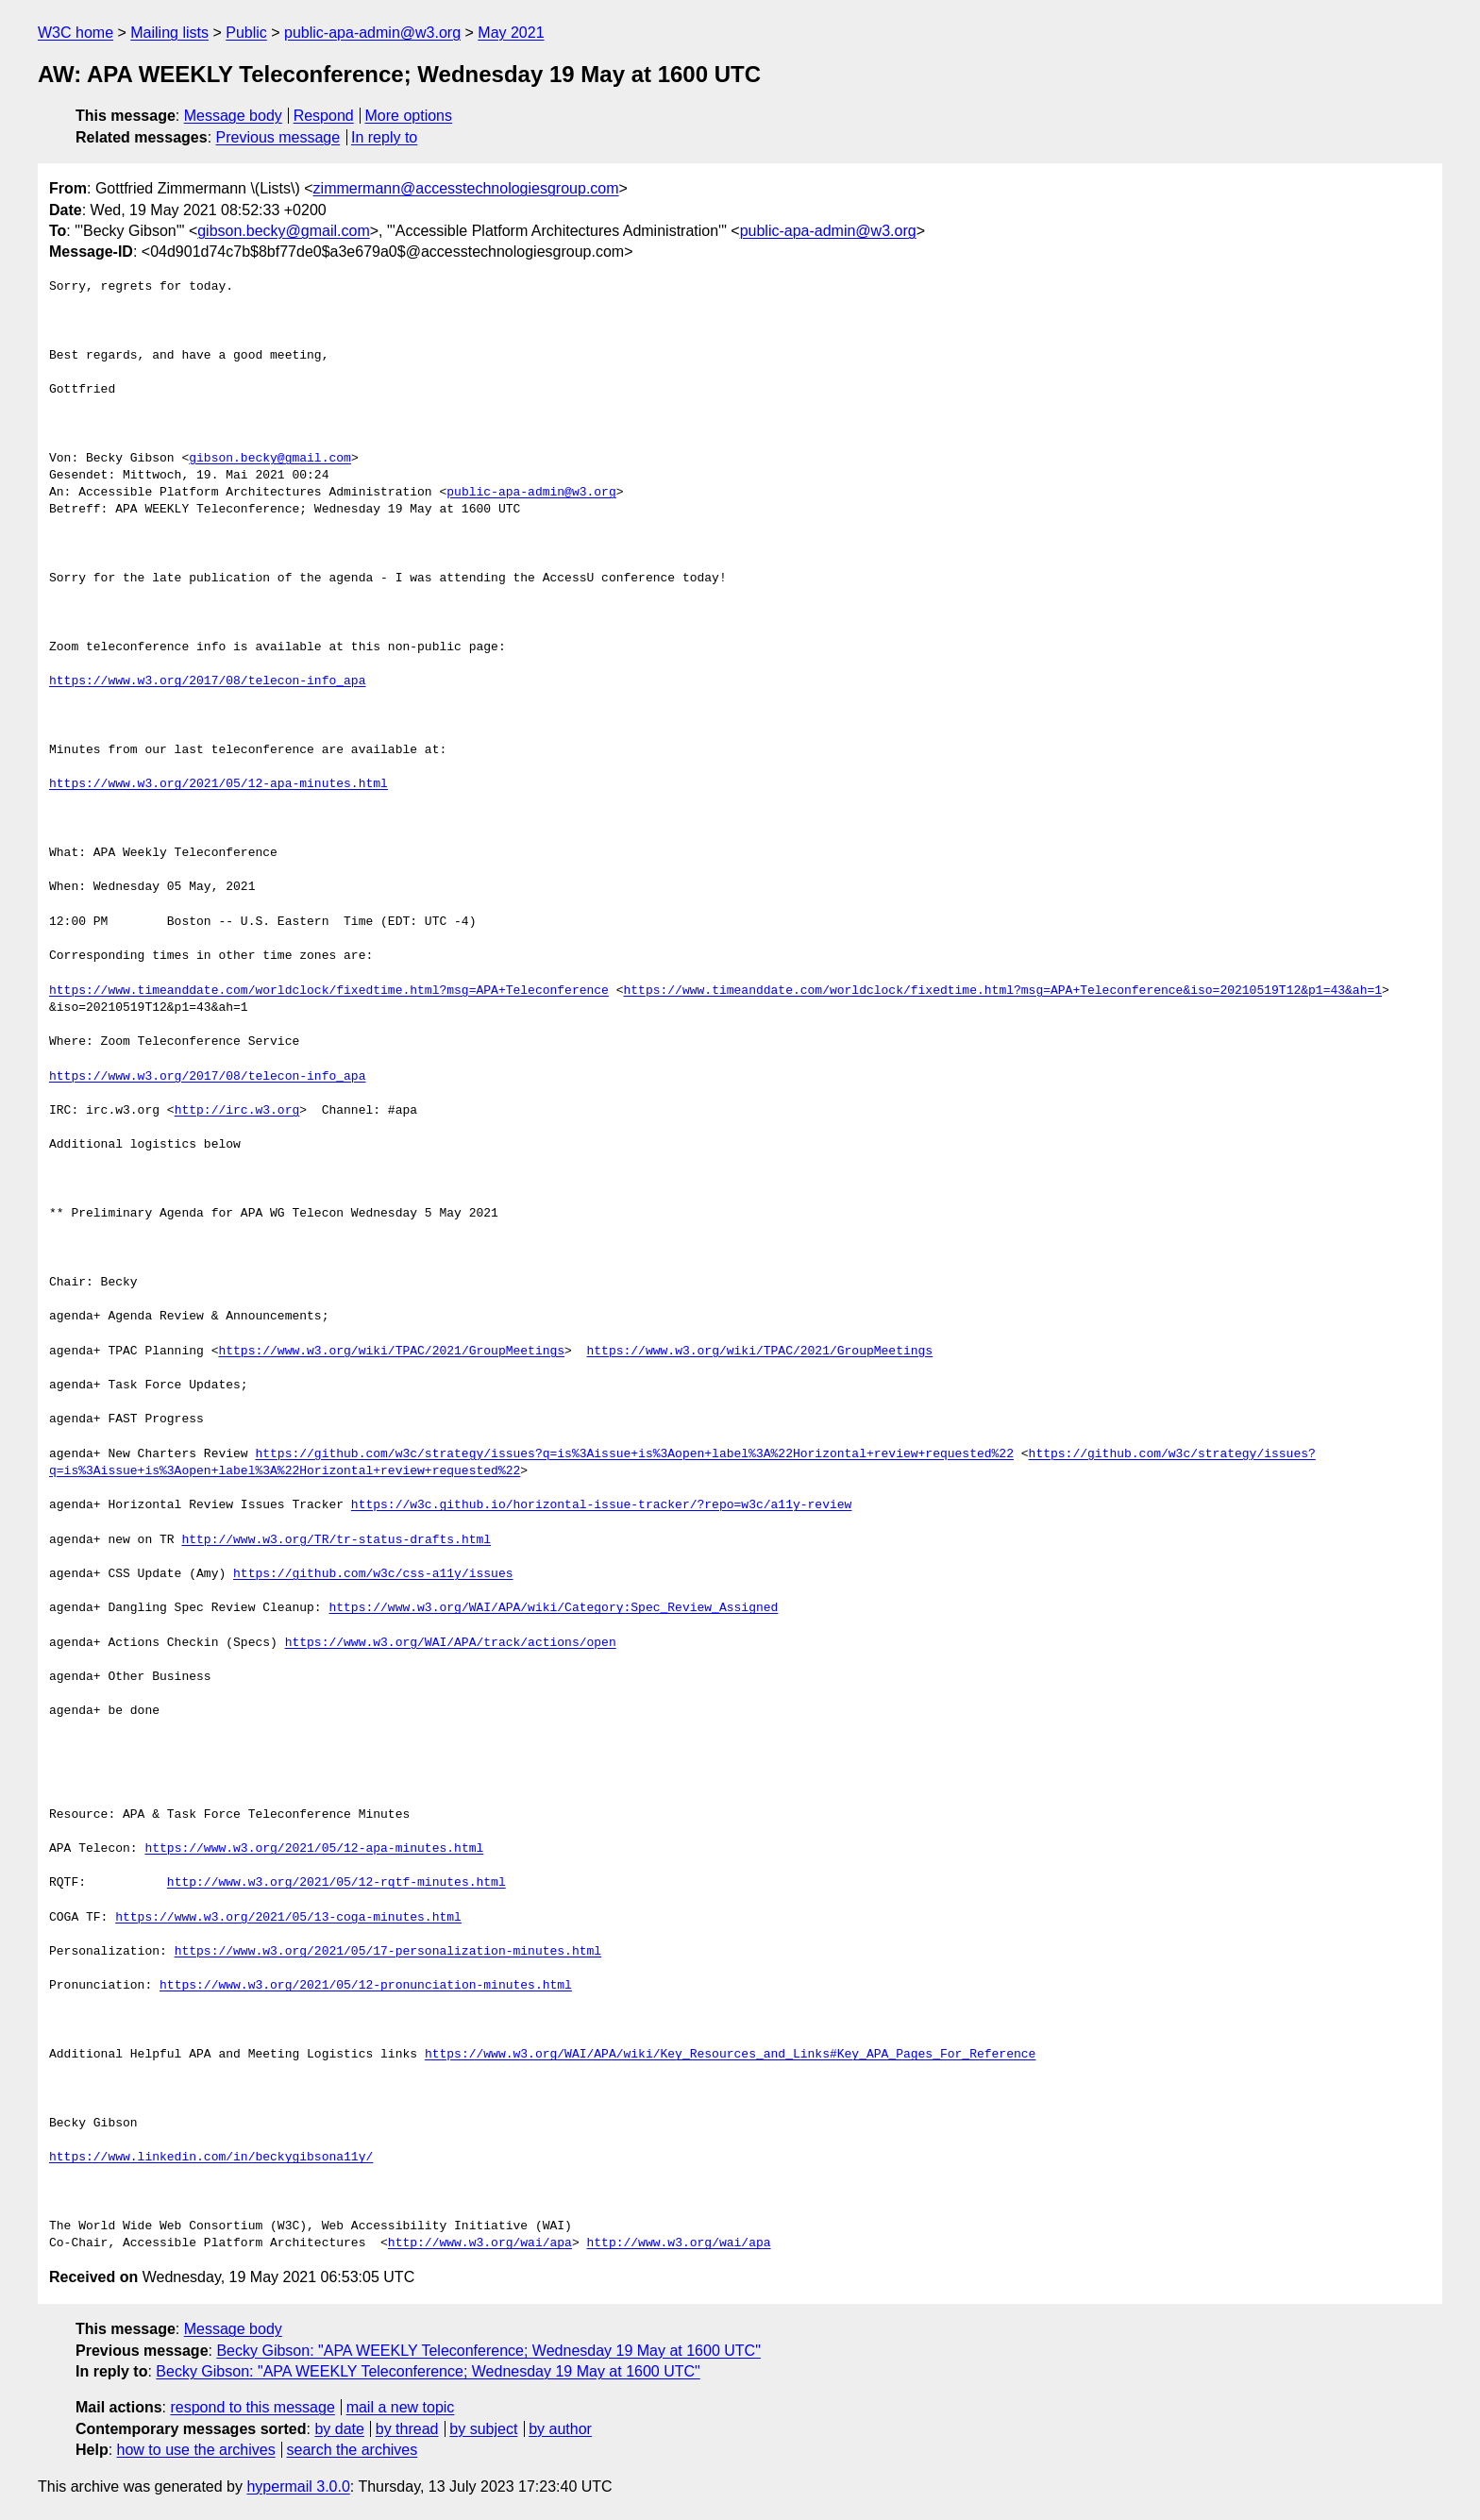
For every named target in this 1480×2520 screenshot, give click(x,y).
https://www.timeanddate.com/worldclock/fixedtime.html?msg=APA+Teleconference (329, 991)
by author (560, 2429)
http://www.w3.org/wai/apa (480, 2243)
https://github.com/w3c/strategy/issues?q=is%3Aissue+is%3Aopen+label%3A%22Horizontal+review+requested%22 (634, 1454)
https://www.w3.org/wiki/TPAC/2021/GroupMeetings (391, 1351)
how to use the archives (196, 2450)
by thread (407, 2429)
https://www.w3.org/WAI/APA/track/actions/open (450, 1643)
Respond (324, 116)
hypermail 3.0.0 (297, 2486)
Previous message (278, 137)
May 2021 (511, 33)
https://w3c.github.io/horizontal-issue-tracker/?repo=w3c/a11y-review (601, 1505)
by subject (483, 2429)
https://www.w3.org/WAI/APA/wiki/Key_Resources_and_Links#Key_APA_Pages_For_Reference (730, 2054)
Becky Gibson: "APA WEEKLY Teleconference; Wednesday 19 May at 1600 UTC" (488, 2351)
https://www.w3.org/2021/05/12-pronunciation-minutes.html (366, 1985)
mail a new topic (400, 2407)
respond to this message (252, 2407)
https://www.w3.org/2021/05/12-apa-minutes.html (218, 784)
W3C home (75, 33)
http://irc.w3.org (237, 1110)
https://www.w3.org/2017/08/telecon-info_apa (207, 681)
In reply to (384, 137)
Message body (233, 116)
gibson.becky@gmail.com (283, 231)
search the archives (352, 2450)
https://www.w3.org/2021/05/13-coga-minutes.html (288, 1917)
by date (338, 2429)
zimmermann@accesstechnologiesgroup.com (466, 188)
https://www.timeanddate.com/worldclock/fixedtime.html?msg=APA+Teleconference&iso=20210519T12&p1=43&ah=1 (1002, 991)
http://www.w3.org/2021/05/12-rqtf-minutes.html (336, 1882)
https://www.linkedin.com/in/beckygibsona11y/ (211, 2157)
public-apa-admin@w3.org (372, 33)
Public (246, 33)
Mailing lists (169, 33)
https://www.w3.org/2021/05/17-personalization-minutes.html (388, 1951)
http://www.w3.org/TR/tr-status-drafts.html (336, 1540)
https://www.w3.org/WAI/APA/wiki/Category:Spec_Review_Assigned (553, 1608)
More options (409, 116)
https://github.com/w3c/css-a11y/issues (373, 1574)
